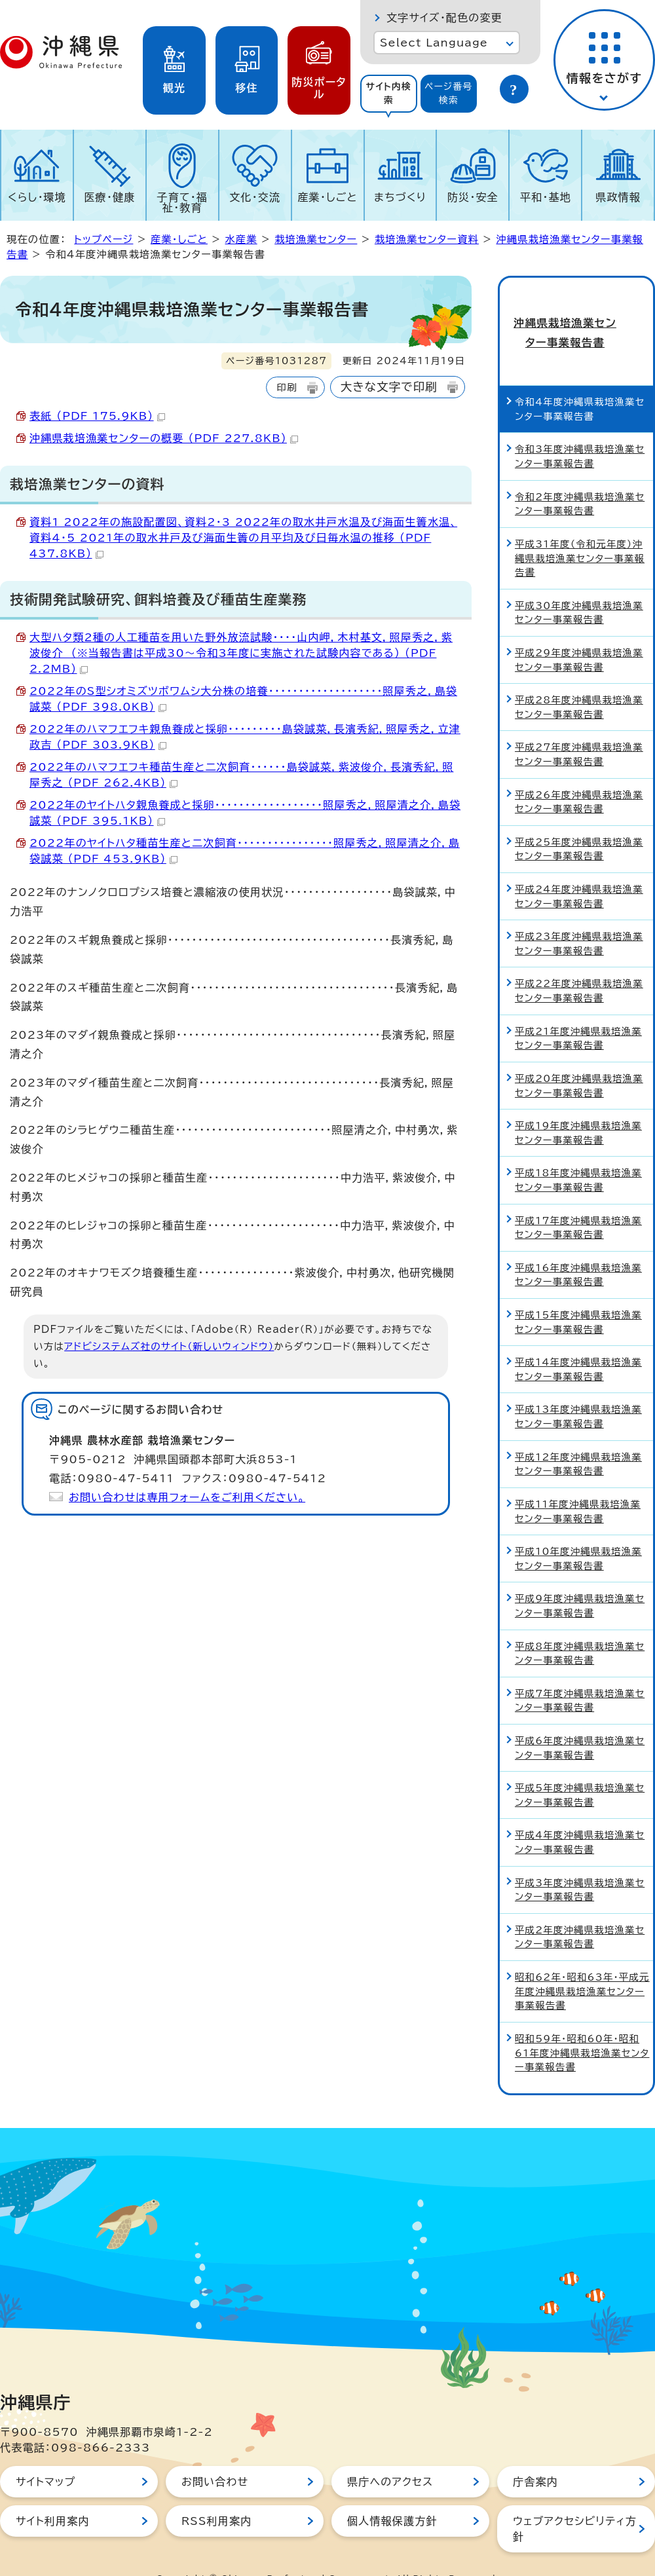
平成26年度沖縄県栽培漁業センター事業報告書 (579, 774)
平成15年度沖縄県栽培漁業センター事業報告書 (578, 1294)
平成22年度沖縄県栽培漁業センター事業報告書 (579, 964)
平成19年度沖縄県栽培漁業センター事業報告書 (578, 1105)
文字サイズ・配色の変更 (444, 17)
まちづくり (400, 197)
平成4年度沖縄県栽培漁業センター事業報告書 (580, 1815)
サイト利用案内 (53, 2493)
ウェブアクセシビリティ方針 (575, 2501)
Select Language (434, 42)
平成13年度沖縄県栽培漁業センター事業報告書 (578, 1389)
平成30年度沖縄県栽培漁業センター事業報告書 (579, 585)
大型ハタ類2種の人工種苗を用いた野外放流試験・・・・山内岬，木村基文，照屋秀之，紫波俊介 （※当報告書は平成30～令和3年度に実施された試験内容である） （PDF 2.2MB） (241, 653)
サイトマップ (45, 2454)
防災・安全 (472, 197)
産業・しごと (327, 197)
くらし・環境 (37, 197)
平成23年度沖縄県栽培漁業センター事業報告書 (579, 917)
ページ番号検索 (448, 93)
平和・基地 (545, 197)
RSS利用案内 (216, 2493)
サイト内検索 (388, 93)
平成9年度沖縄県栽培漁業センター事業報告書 (580, 1579)
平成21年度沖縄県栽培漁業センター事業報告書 (578, 1011)
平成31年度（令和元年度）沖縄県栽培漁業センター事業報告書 (580, 531)
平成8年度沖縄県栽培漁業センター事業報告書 (580, 1626)
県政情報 (618, 197)
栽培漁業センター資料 (427, 239)
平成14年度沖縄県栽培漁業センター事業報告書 (578, 1342)
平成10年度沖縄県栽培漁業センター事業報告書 (578, 1531)
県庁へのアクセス (390, 2454)
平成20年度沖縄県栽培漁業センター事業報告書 (579, 1058)
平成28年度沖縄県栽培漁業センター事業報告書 (579, 679)
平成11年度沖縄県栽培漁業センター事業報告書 (578, 1484)
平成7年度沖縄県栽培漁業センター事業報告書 (580, 1673)
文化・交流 (254, 197)
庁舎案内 (535, 2454)
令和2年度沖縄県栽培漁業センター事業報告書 (580, 476)
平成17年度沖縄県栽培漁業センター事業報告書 (578, 1200)
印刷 (286, 387)
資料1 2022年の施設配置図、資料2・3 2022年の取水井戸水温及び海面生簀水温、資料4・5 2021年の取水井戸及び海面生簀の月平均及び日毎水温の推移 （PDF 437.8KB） (243, 538)
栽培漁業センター (315, 239)
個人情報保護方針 (392, 2493)
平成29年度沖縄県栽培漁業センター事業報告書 (579, 632)
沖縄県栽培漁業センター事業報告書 (576, 319)
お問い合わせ (214, 2454)
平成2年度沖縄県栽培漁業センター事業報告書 (580, 1909)
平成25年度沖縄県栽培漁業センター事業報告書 (579, 822)
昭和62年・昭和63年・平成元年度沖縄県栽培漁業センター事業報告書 (582, 1964)
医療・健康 (109, 197)
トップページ (103, 239)
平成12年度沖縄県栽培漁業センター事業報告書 (578, 1437)
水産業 (241, 239)
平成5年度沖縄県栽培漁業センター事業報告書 (580, 1768)
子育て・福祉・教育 (182, 202)
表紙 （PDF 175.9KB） (97, 416)
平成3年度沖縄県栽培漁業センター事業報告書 (580, 1862)
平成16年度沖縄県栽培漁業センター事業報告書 (578, 1247)
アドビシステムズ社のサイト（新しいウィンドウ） (169, 1346)
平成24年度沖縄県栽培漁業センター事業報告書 (579, 869)
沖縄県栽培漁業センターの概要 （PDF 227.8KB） (163, 438)
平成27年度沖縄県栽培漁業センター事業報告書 (579, 727)
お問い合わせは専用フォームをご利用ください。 (187, 1497)
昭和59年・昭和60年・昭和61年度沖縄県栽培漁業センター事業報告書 (582, 2025)
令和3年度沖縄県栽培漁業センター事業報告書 (580, 429)
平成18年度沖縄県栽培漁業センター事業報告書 (578, 1153)
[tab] (388, 94)
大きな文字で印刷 (389, 386)
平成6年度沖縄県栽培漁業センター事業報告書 (580, 1720)
